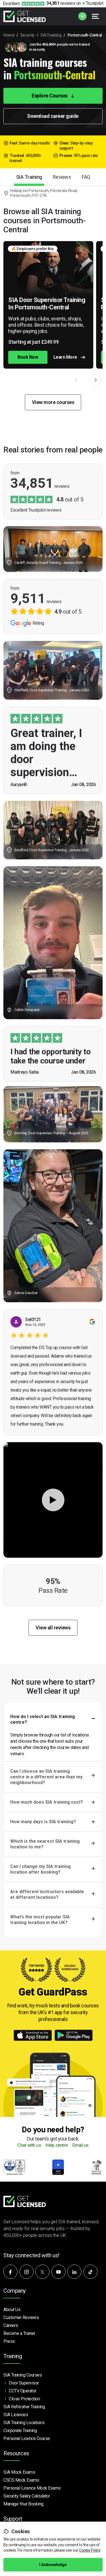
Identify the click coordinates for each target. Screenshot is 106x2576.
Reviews (62, 177)
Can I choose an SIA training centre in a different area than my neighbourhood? (46, 1777)
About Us (11, 2309)
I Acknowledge (53, 2564)
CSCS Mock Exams (21, 2480)
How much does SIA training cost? (46, 1802)
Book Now (28, 357)
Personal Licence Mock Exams (32, 2488)
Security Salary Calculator (26, 2496)
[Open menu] (95, 16)
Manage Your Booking (23, 2504)
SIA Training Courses (22, 2375)
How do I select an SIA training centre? (42, 1719)
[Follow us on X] (42, 2272)
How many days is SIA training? (43, 1821)
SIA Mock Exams (19, 2472)
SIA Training (50, 35)
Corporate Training (20, 2430)
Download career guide (53, 116)
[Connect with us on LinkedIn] (74, 2272)
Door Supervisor (24, 2383)
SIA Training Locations (23, 2422)
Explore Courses (53, 96)
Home (8, 35)
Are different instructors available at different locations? (47, 1894)
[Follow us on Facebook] (10, 2272)
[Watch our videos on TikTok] (90, 2272)
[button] (95, 380)
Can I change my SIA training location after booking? (40, 1869)
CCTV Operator (22, 2391)
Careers (10, 2325)
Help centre (57, 2145)
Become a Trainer (19, 2333)
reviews (60, 3)
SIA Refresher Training (24, 2406)
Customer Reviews (21, 2317)
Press (9, 2341)
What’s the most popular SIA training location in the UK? (40, 1919)
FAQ (86, 177)
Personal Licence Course (26, 2438)
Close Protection (24, 2398)
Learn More (69, 357)
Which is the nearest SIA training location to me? (45, 1844)
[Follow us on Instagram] (27, 2272)
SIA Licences (15, 2414)
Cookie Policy (89, 2550)
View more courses (53, 402)
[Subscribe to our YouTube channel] (58, 2272)
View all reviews (53, 1628)
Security (27, 35)
